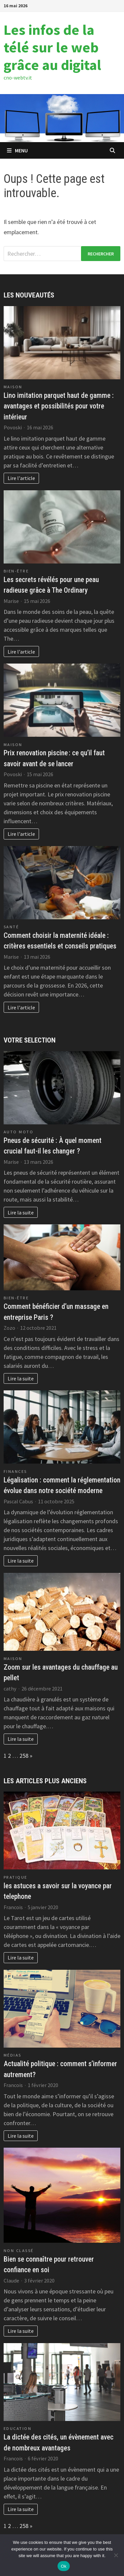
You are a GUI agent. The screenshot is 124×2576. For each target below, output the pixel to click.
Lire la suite (21, 1212)
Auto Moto (19, 1131)
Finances (15, 1471)
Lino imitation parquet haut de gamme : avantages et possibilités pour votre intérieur (59, 406)
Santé (11, 926)
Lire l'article (21, 478)
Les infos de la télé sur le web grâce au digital (52, 47)
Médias (12, 2055)
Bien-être (16, 570)
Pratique (15, 1877)
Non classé (19, 2250)
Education (18, 2428)
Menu (17, 150)
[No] (115, 2555)
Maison (13, 386)
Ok (63, 2566)
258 (24, 1755)
